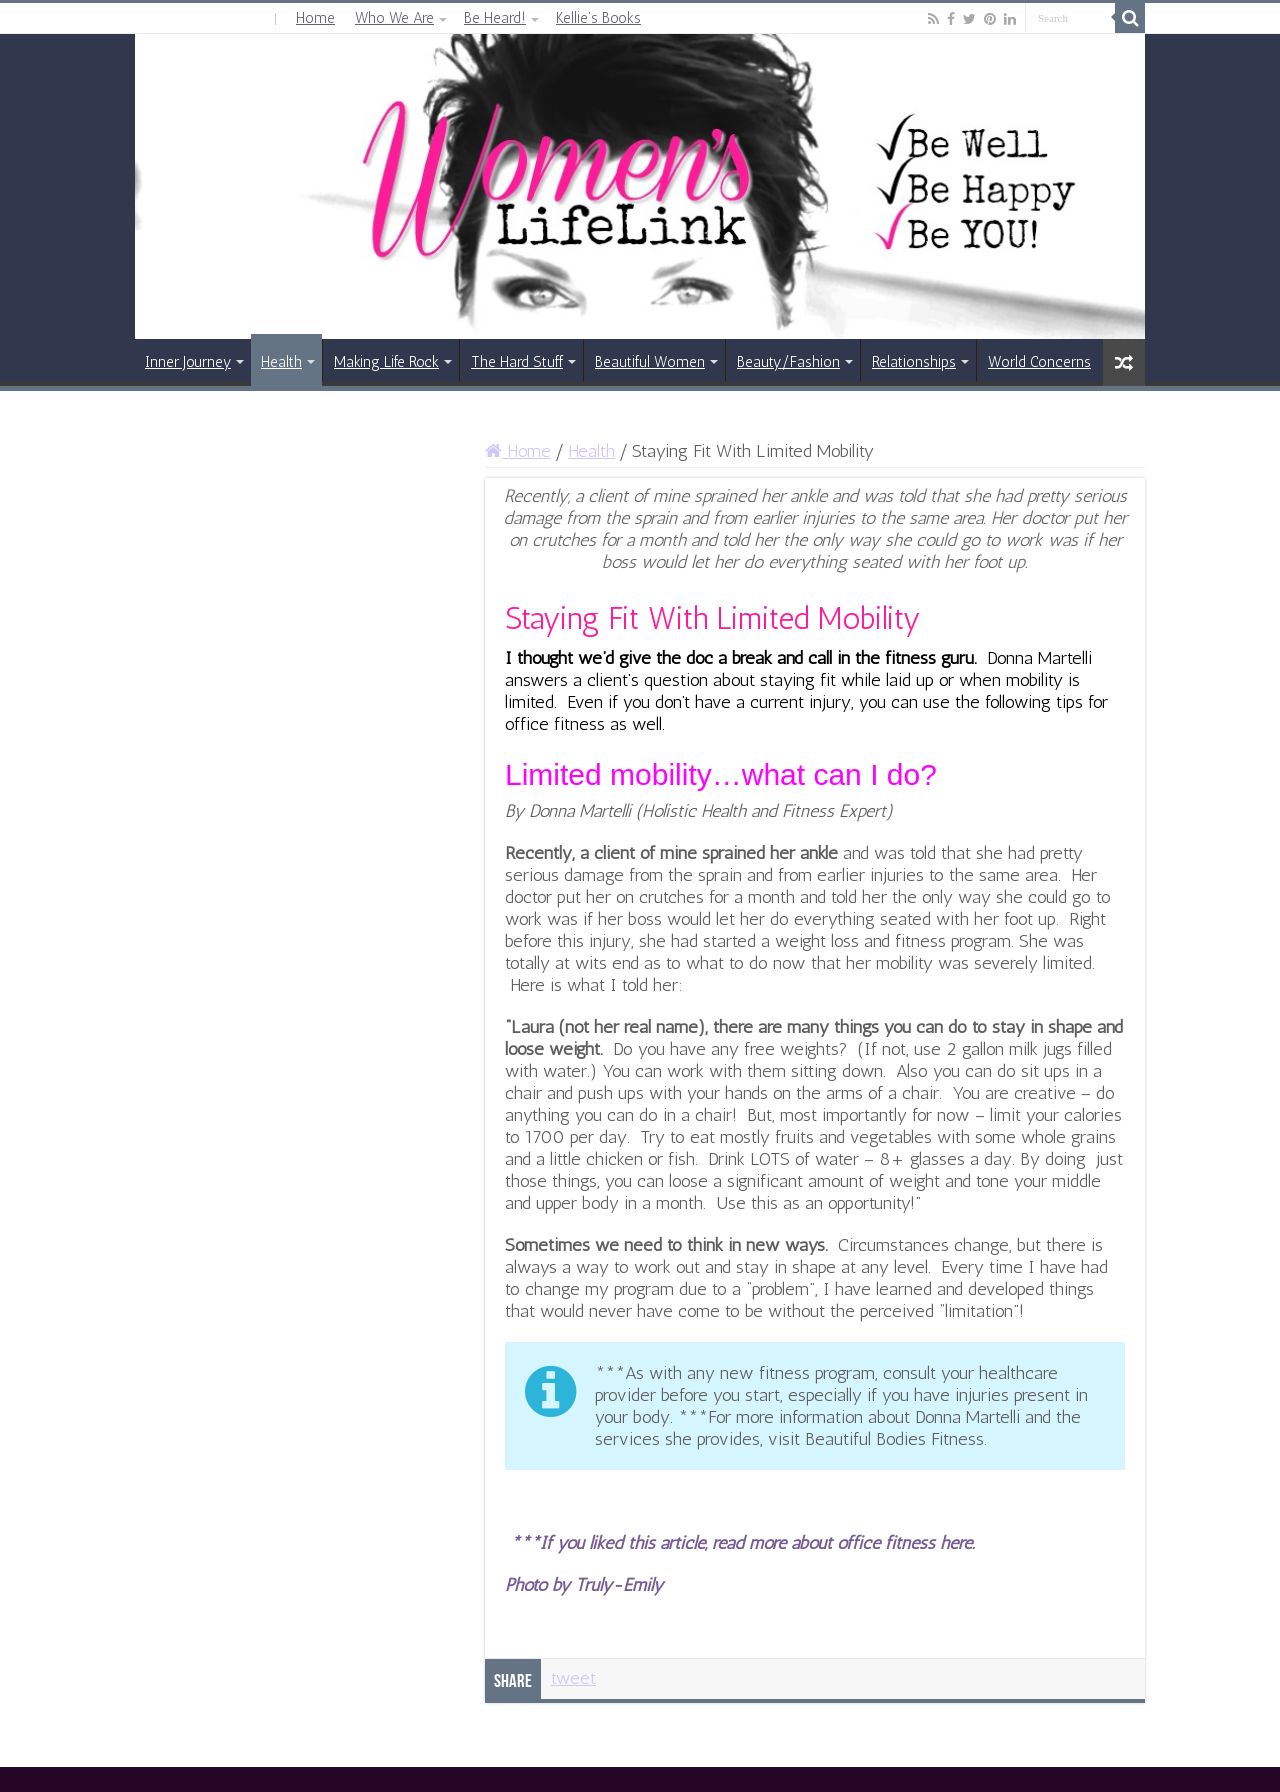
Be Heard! (495, 18)
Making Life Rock (386, 362)
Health (281, 362)
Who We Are (394, 18)
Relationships (914, 362)
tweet (573, 1678)
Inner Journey (188, 362)
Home (315, 18)
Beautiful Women (650, 362)
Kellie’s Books (598, 18)
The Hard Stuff (517, 362)
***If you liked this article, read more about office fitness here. (742, 1543)
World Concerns (1039, 362)
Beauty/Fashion (788, 362)
